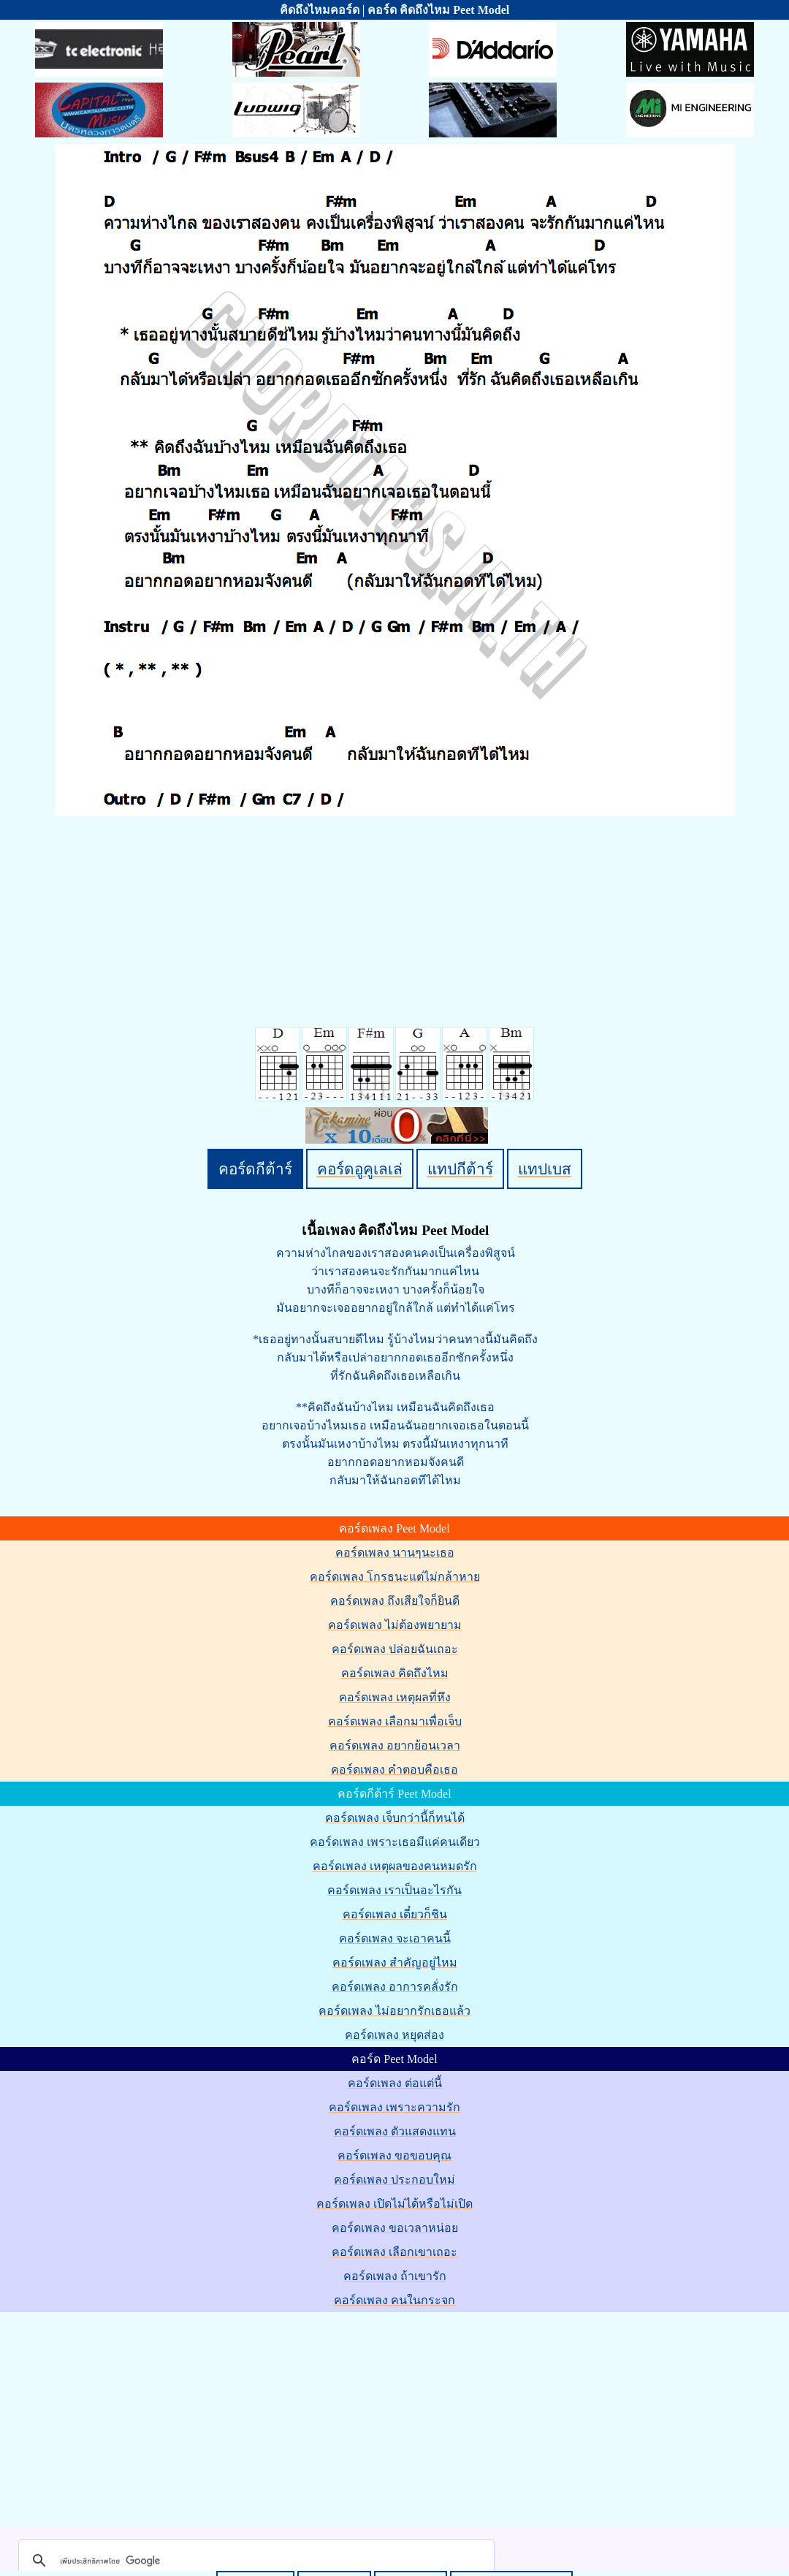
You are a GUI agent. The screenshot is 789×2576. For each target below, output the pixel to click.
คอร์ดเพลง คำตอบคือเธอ (394, 1769)
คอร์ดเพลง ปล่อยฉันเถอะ (395, 1649)
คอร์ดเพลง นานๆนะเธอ (394, 1552)
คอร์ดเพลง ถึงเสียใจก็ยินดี (395, 1601)
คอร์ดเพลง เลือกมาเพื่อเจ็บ (395, 1721)
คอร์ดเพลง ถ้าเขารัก (394, 2276)
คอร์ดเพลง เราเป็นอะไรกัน (394, 1890)
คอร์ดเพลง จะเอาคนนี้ (395, 1938)
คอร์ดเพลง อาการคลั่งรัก (395, 1986)
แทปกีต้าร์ (460, 1168)
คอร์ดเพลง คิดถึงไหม (395, 1673)
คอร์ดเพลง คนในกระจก (394, 2300)
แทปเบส (544, 1168)
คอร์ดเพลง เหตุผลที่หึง (395, 1697)
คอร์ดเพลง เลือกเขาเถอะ (394, 2252)
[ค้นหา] (254, 2560)
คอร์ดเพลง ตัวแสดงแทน (395, 2131)
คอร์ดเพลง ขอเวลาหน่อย (395, 2228)
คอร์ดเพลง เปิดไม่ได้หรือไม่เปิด (394, 2203)
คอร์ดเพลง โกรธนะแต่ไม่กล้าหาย (395, 1576)
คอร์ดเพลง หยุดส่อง (394, 2035)
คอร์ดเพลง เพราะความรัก (394, 2107)
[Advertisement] (396, 2416)
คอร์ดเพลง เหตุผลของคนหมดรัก (395, 1866)
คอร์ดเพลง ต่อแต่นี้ (395, 2083)
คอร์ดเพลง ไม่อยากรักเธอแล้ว (394, 2011)
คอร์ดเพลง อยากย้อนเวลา (394, 1745)
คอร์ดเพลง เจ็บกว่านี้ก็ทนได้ (395, 1818)
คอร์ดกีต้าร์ (255, 1168)
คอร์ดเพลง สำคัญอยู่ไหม (394, 1962)
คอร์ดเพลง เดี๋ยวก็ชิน (395, 1914)
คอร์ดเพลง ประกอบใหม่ (394, 2179)
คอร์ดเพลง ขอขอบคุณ (394, 2155)
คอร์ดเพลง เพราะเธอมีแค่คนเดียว (395, 1842)
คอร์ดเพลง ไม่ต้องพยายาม (395, 1625)
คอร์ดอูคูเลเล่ (360, 1168)
